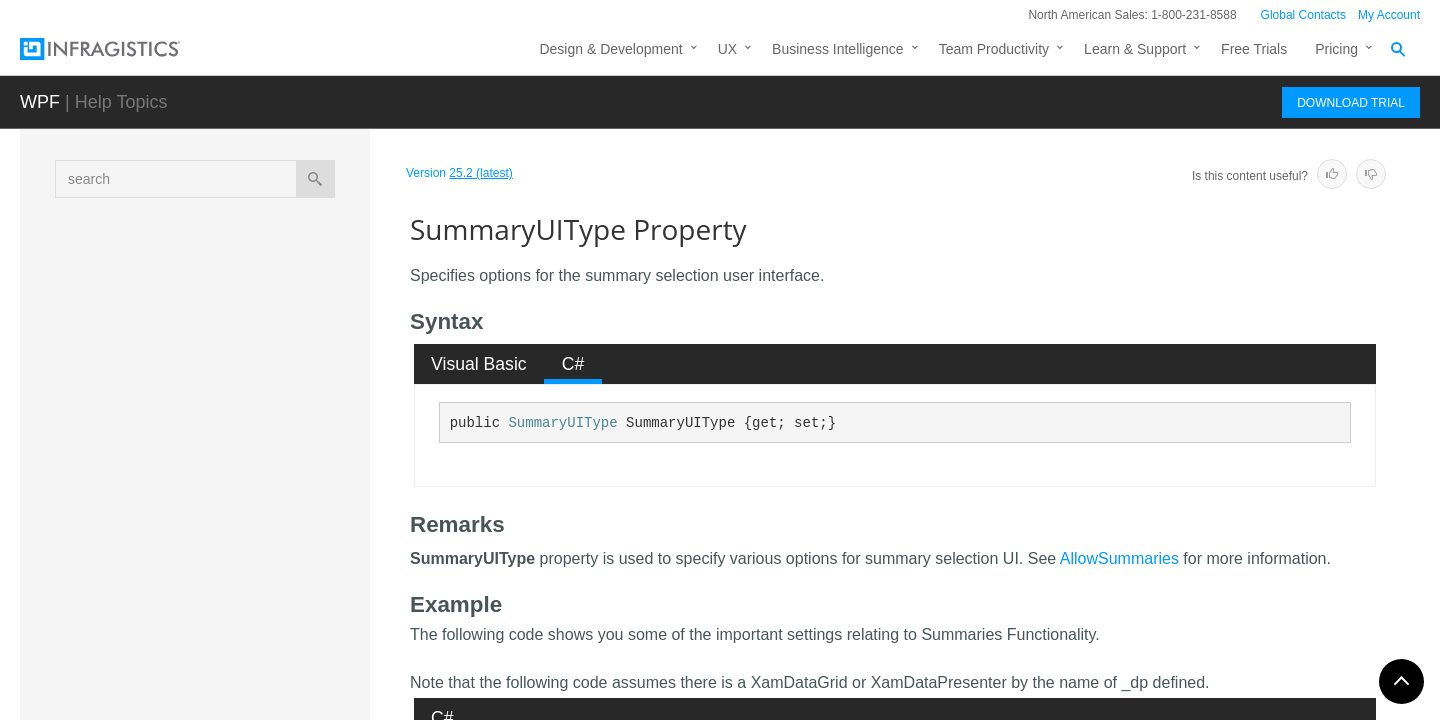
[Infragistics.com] (120, 49)
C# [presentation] (573, 364)
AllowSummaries (1119, 558)
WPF (40, 102)
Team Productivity (994, 49)
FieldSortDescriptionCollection (226, 678)
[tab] (479, 364)
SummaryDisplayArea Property (264, 454)
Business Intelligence (838, 49)
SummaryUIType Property (253, 489)
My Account (1389, 15)
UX (727, 49)
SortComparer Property (240, 384)
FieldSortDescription (195, 643)
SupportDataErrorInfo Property (263, 524)
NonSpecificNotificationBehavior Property (265, 339)
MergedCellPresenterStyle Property (251, 229)
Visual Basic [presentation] (479, 364)
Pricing (1336, 49)
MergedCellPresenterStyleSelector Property (263, 284)
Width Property (214, 559)
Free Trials (1254, 49)
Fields (168, 601)
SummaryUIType (562, 423)
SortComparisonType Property (262, 419)
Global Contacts (1303, 15)
